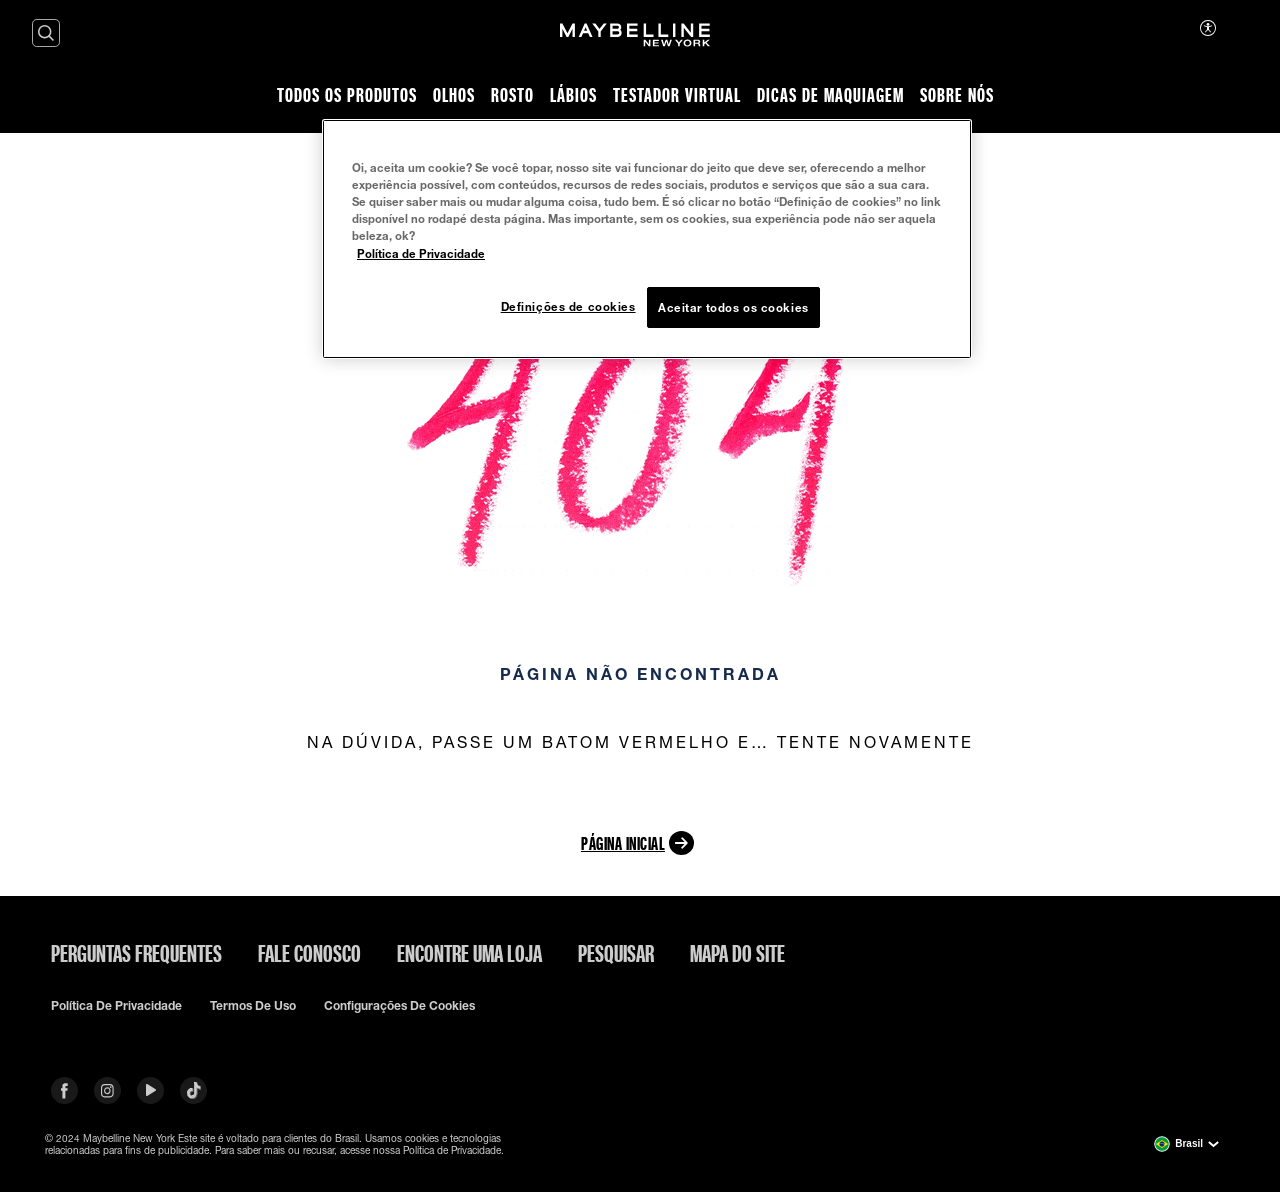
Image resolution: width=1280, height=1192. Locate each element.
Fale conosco (309, 953)
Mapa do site (737, 953)
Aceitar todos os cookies (733, 307)
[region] (647, 239)
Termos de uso (253, 1006)
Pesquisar (616, 953)
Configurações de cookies (399, 1006)
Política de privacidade (116, 1006)
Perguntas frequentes (136, 953)
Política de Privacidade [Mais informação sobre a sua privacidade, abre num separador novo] (421, 253)
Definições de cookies (568, 306)
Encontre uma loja (469, 953)
